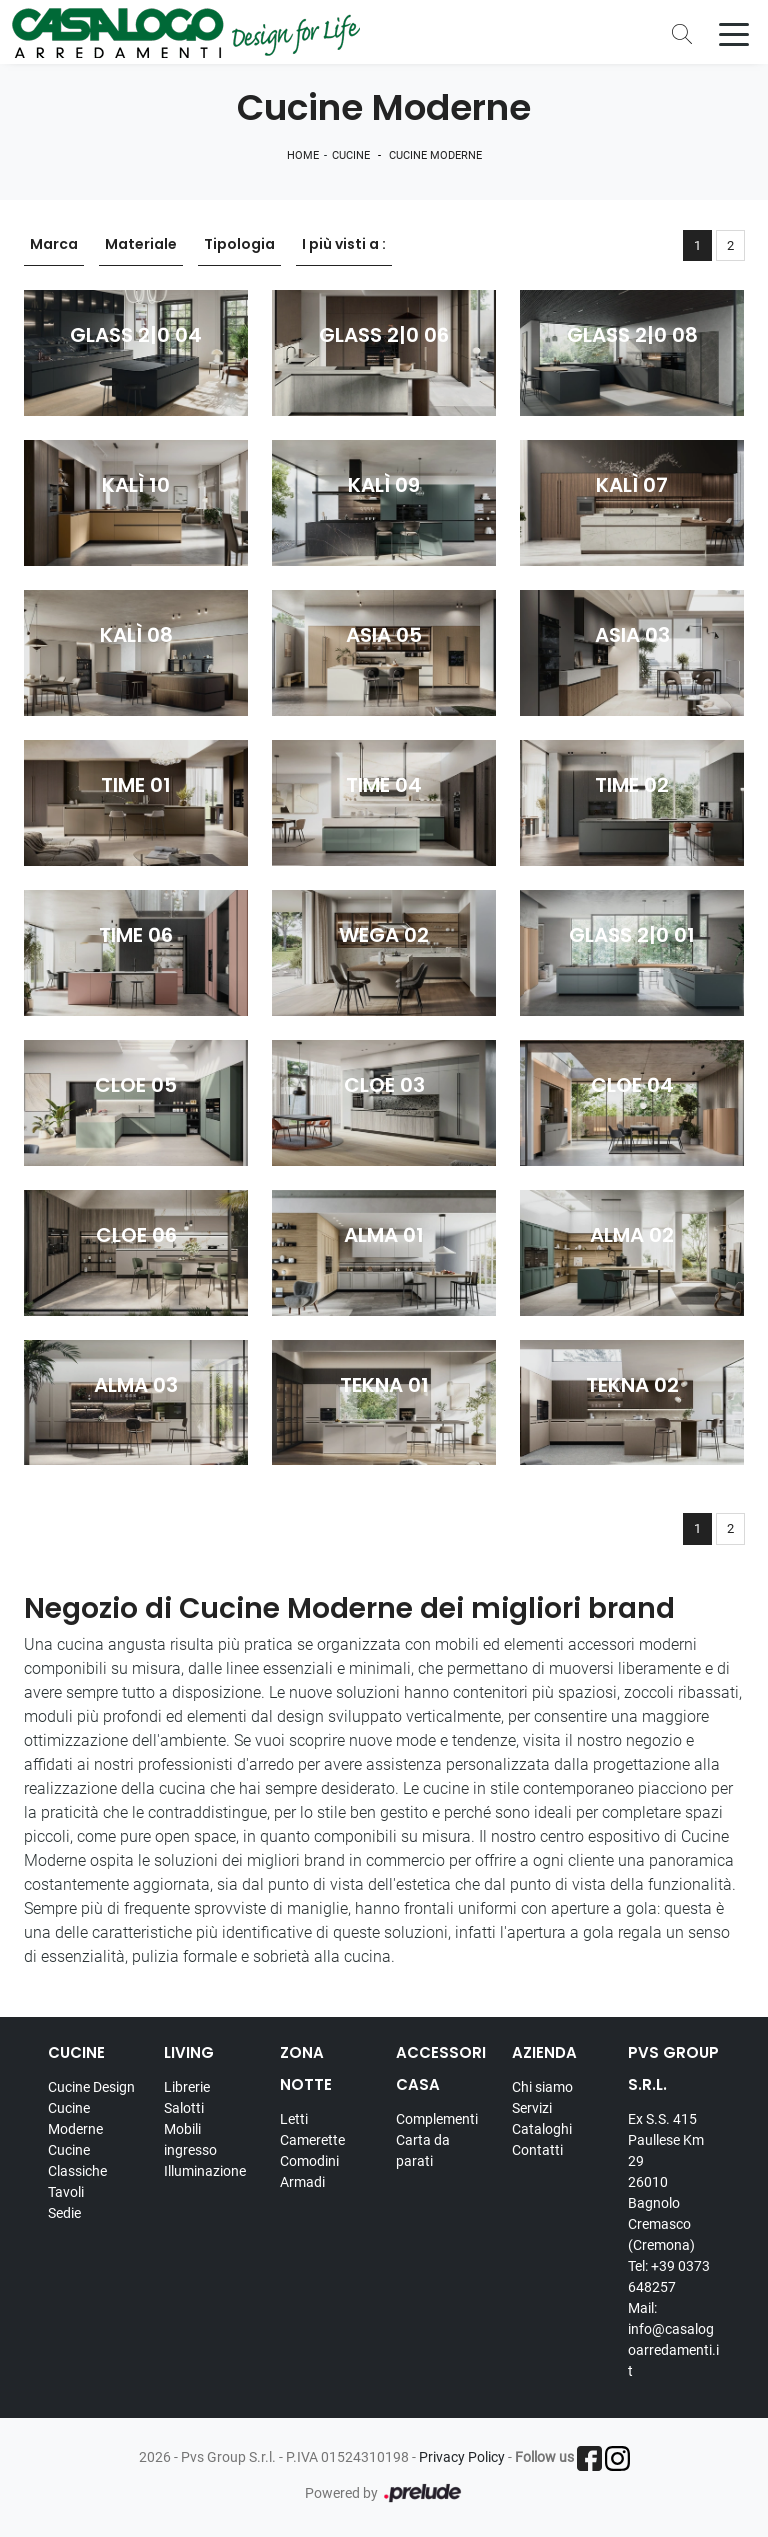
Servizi (532, 2108)
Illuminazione (205, 2171)
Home (303, 155)
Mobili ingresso (190, 2139)
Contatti (537, 2150)
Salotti (184, 2108)
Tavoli (66, 2192)
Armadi (302, 2182)
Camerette (312, 2140)
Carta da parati (423, 2150)
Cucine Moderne (435, 155)
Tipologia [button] (239, 245)
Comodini (309, 2161)
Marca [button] (54, 245)
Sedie (64, 2213)
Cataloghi (542, 2129)
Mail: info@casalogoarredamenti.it (673, 2339)
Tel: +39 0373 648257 (669, 2276)
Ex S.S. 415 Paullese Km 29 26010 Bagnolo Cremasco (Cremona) (666, 2182)
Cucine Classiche (77, 2160)
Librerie (187, 2087)
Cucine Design (91, 2087)
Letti (294, 2119)
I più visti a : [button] (344, 245)
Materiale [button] (141, 245)
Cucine (351, 155)
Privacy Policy (462, 2457)
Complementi (437, 2119)
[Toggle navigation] (734, 33)
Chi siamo (542, 2087)
